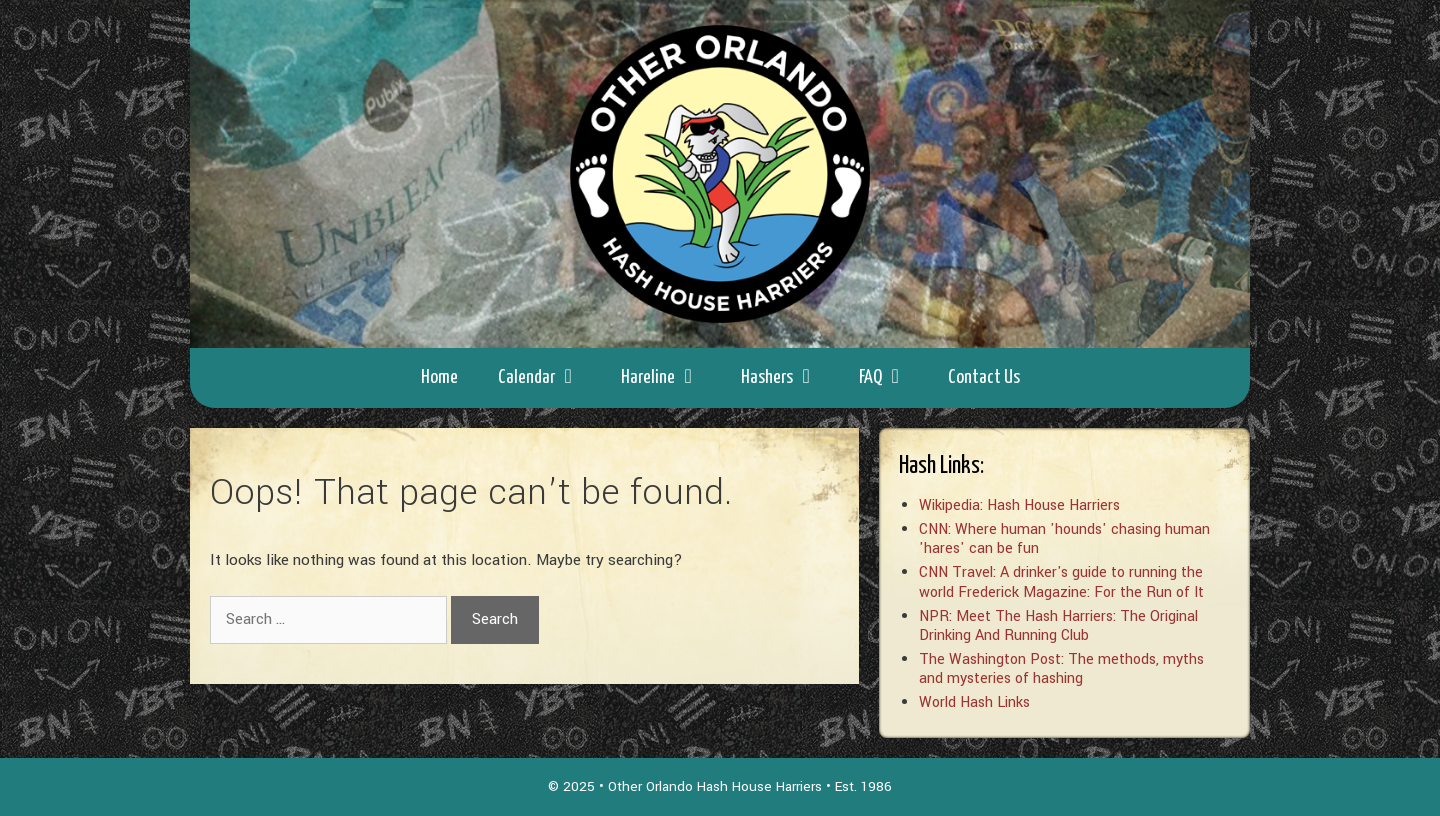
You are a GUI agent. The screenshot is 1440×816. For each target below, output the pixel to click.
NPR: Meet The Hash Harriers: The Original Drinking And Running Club (1058, 626)
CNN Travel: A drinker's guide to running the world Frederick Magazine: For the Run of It (1061, 582)
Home (439, 377)
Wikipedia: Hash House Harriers (1019, 505)
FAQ (893, 378)
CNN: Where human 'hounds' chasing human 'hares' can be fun (1064, 539)
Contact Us (984, 377)
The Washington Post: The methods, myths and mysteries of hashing (1061, 669)
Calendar (549, 378)
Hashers (790, 378)
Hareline (671, 378)
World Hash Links (974, 702)
